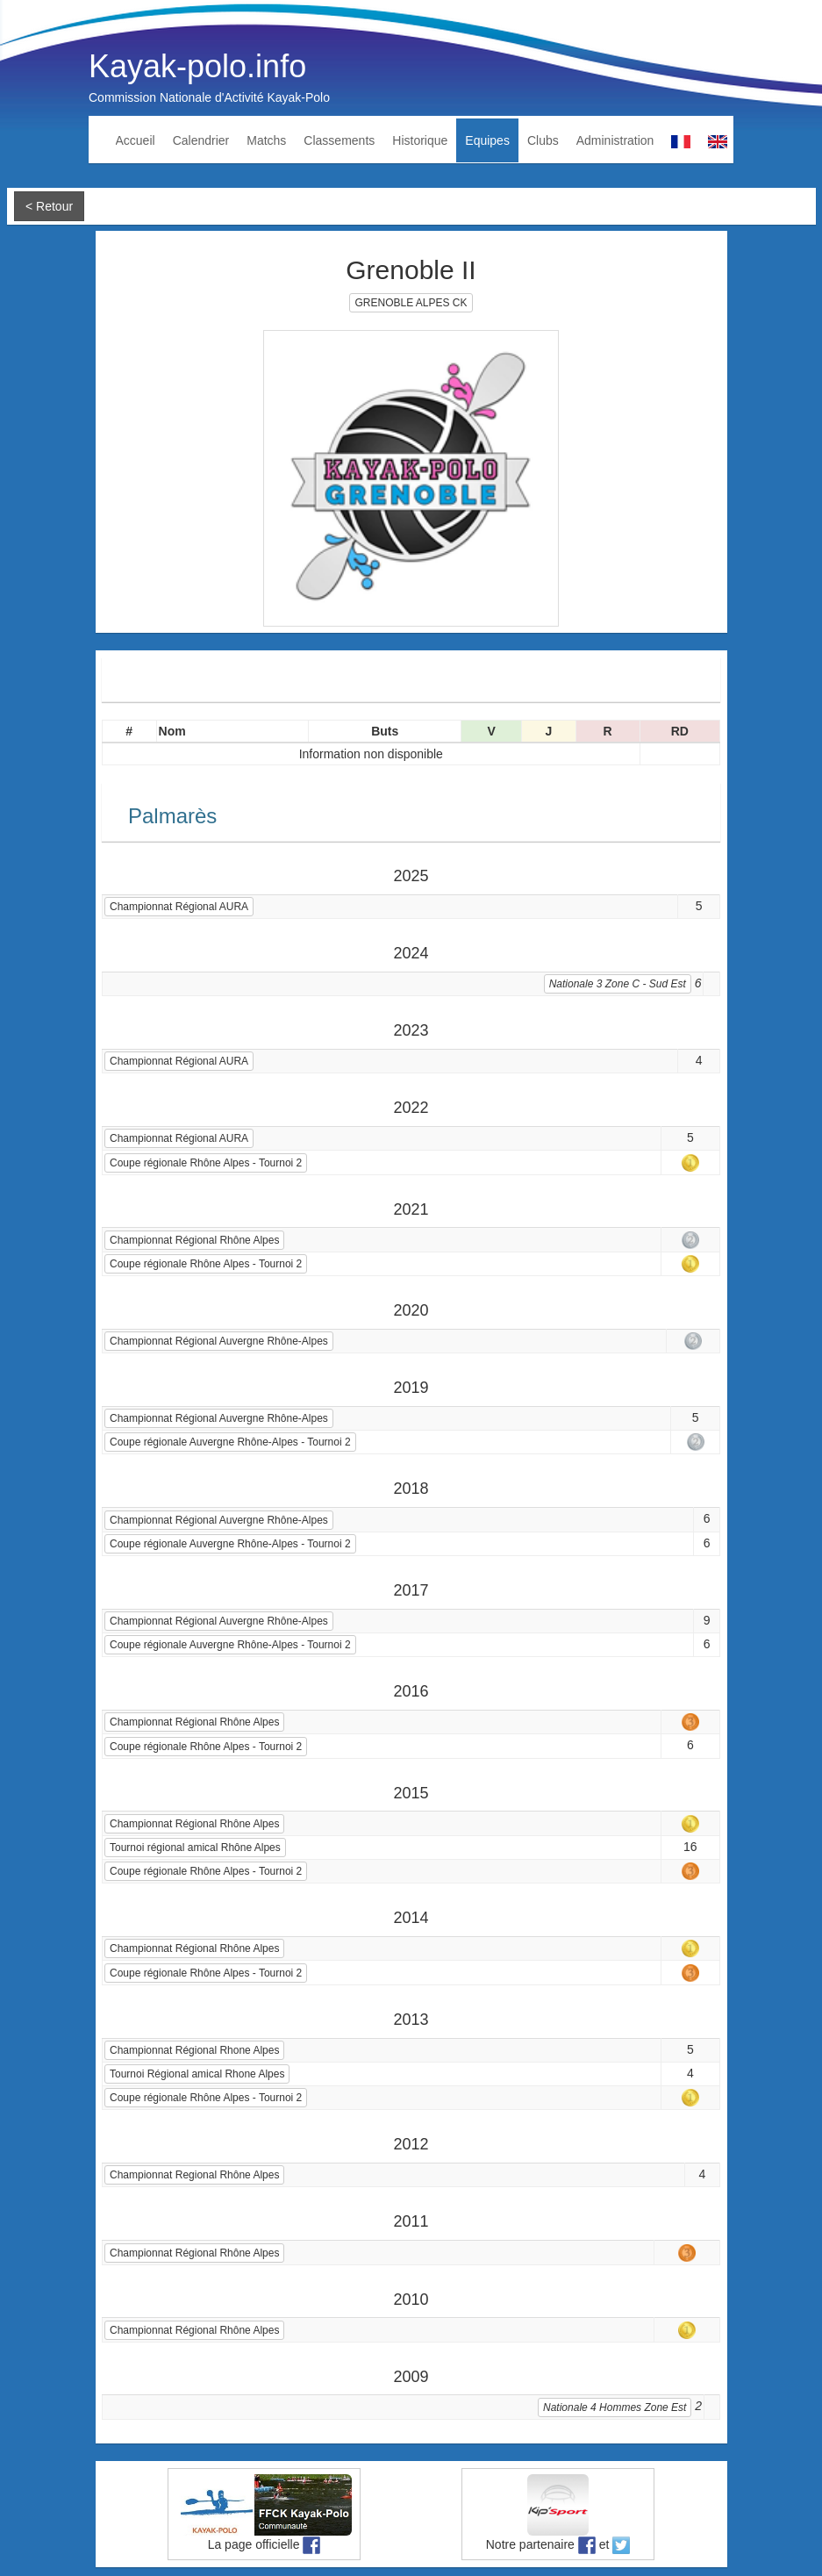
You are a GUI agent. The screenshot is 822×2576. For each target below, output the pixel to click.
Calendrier (201, 140)
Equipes (487, 140)
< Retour (49, 206)
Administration (615, 140)
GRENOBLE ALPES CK (410, 303)
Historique (419, 140)
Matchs (266, 140)
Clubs (543, 140)
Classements (339, 140)
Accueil (135, 140)
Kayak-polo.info (197, 66)
